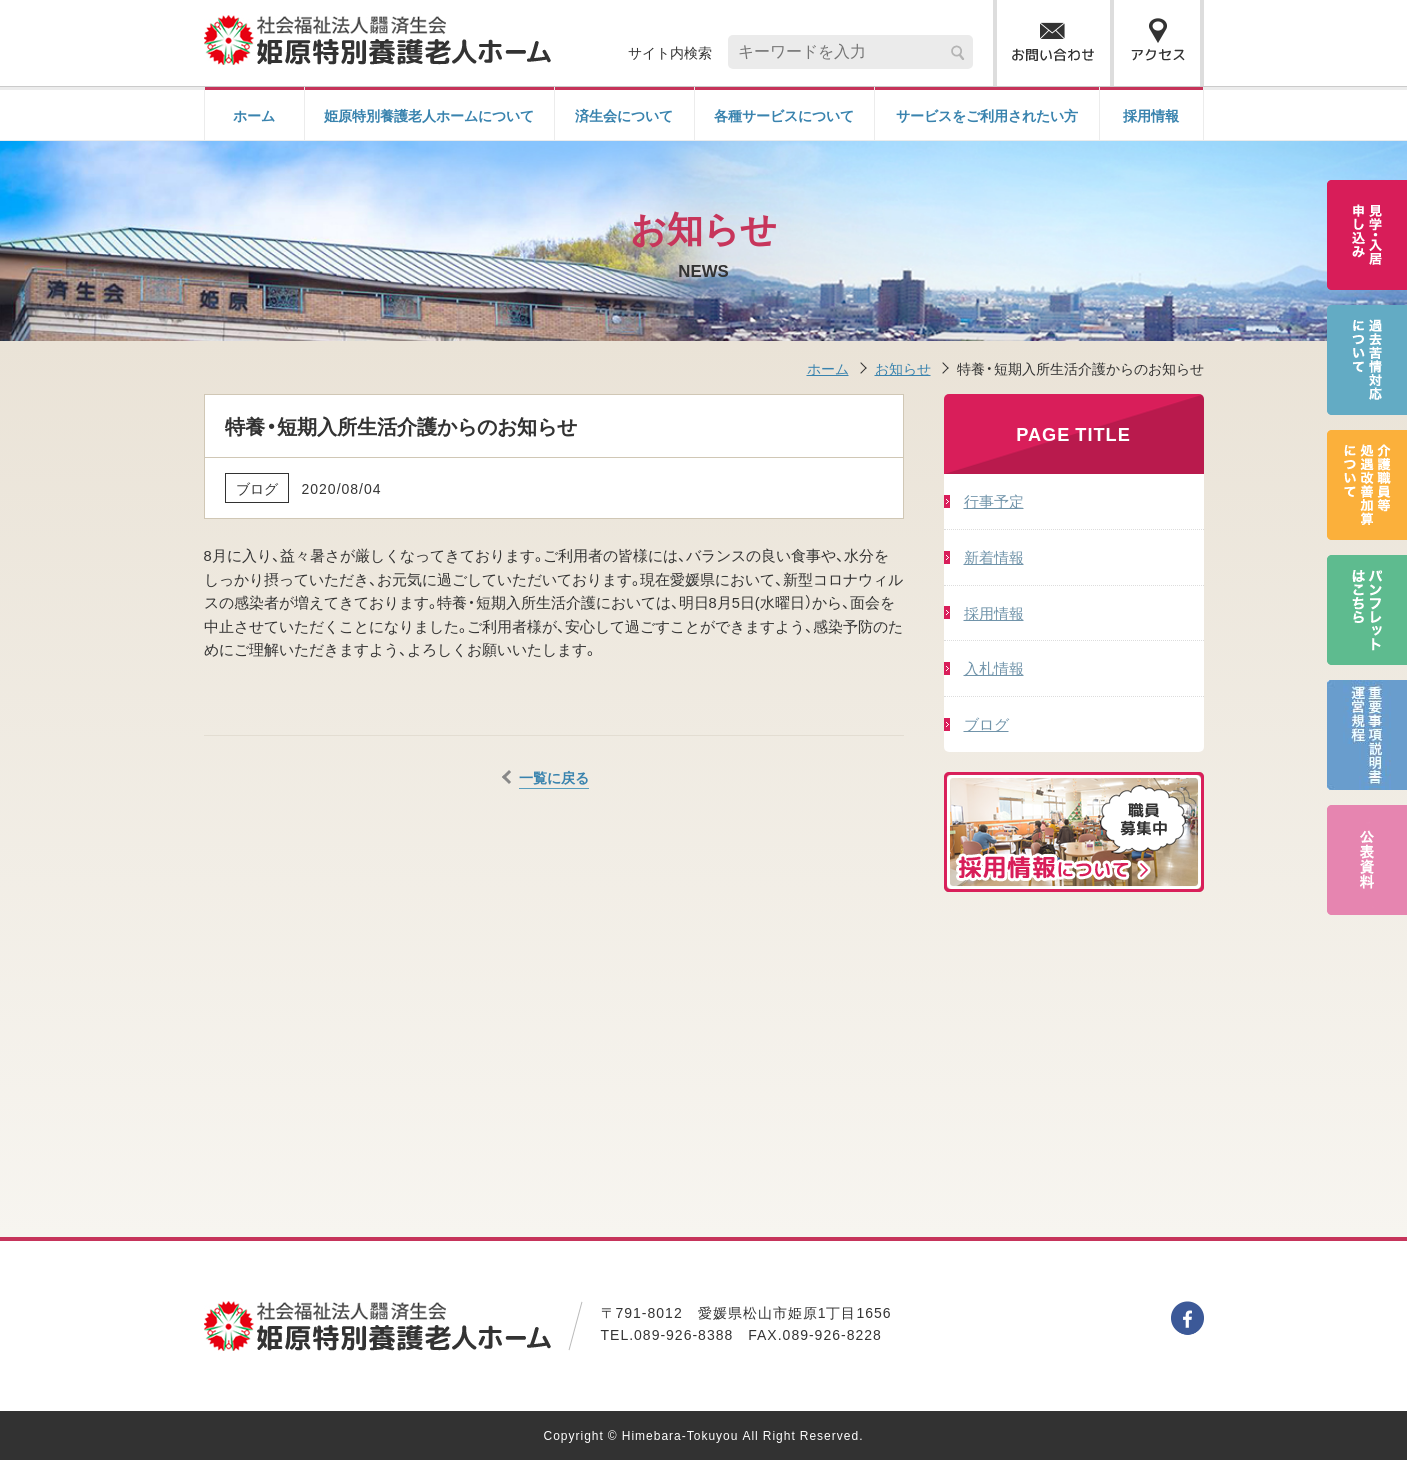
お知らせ (903, 368)
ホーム (254, 115)
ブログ (986, 723)
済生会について (624, 115)
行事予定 (994, 500)
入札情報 (994, 667)
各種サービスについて (784, 115)
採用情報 (1151, 115)
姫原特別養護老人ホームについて (429, 115)
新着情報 (994, 556)
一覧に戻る (554, 777)
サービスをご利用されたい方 (987, 115)
